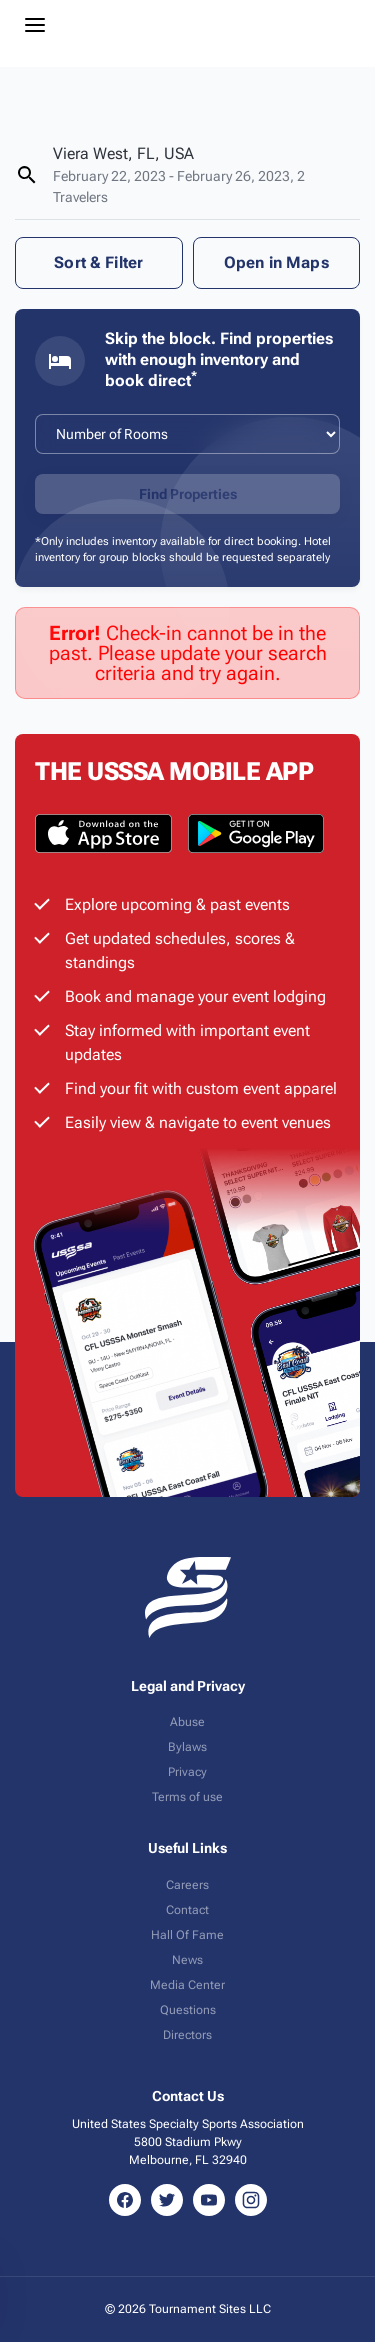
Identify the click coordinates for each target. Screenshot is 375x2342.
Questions (188, 2010)
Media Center (187, 1985)
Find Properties (188, 494)
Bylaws (187, 1747)
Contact (187, 1910)
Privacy (187, 1772)
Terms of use (187, 1797)
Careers (187, 1885)
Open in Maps (276, 262)
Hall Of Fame (187, 1935)
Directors (187, 2035)
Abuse (187, 1722)
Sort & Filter (98, 262)
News (187, 1960)
